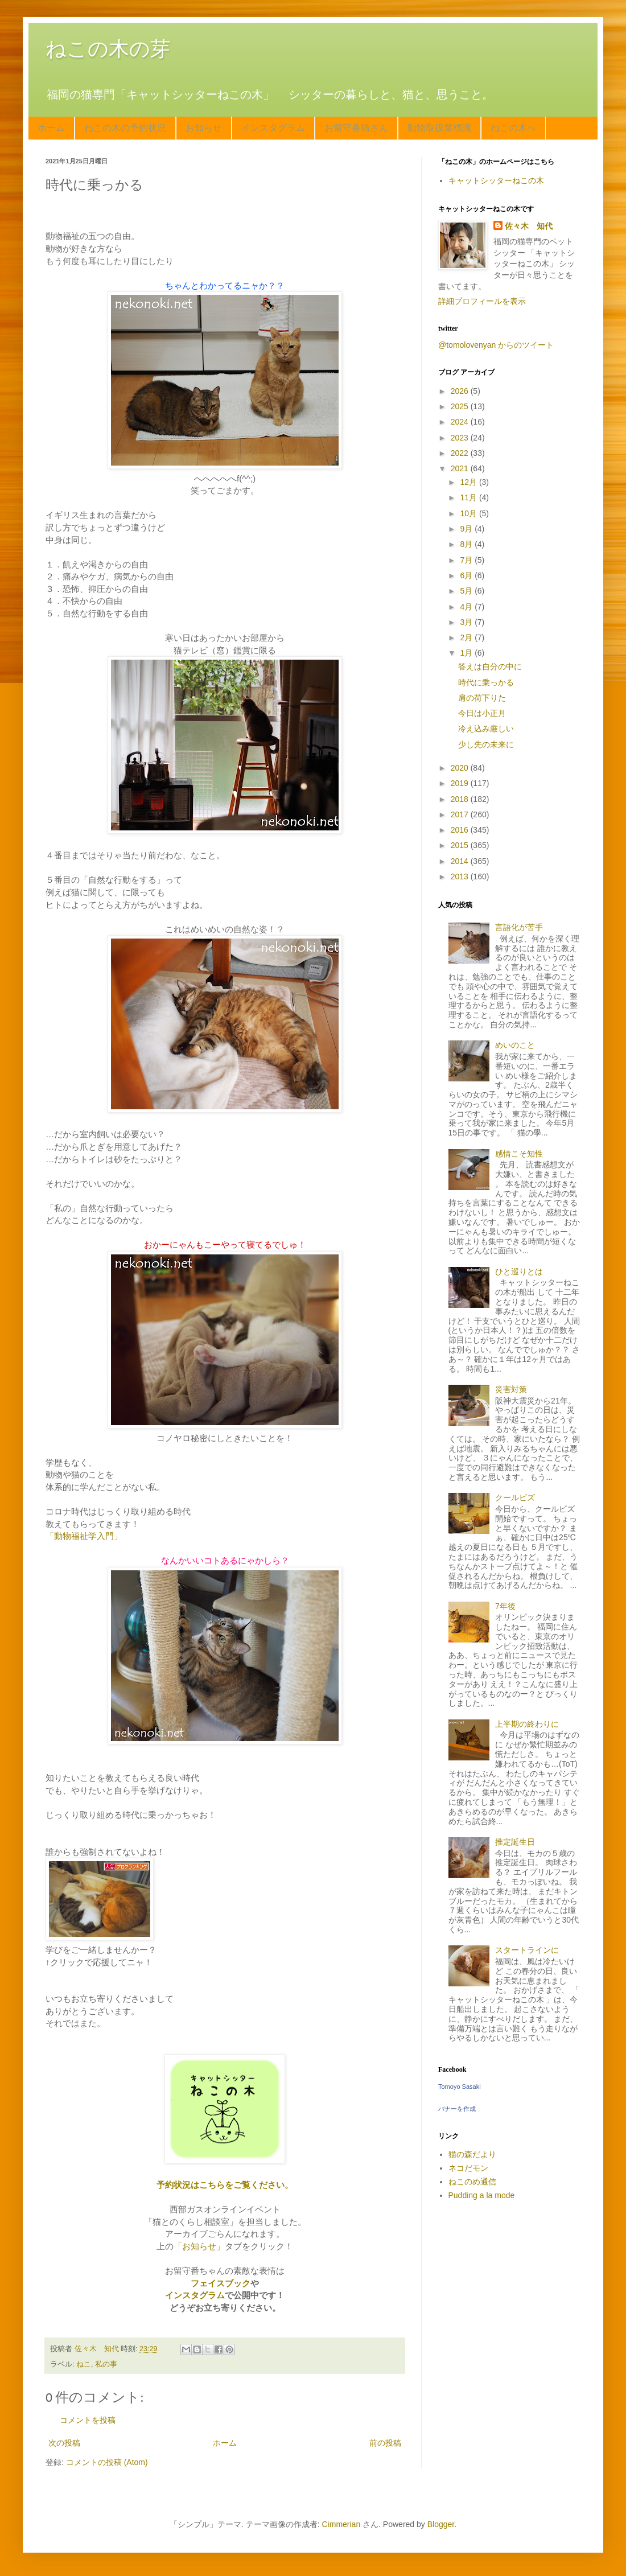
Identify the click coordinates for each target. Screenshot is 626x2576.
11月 (469, 497)
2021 (461, 468)
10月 (469, 513)
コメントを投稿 (88, 2420)
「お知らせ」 (199, 2246)
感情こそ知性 (519, 1153)
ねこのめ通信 (472, 2181)
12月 (469, 482)
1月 (467, 652)
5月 (467, 590)
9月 (467, 528)
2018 (461, 799)
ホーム (51, 128)
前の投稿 (385, 2442)
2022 (461, 453)
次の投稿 (64, 2442)
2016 (461, 829)
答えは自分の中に (490, 666)
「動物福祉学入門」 (84, 1536)
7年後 (505, 1606)
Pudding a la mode (481, 2195)
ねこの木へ (513, 128)
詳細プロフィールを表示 (482, 301)
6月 (467, 575)
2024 (461, 421)
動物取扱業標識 (439, 128)
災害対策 (511, 1389)
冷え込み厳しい (486, 728)
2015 (461, 845)
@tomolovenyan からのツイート (496, 344)
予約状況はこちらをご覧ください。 (224, 2185)
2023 (461, 437)
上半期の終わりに (527, 1724)
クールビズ (515, 1497)
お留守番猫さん (356, 128)
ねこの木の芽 (108, 48)
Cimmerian (341, 2524)
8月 (467, 544)
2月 (467, 637)
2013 (461, 876)
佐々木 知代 (529, 226)
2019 (461, 783)
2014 (461, 861)
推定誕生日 (515, 1841)
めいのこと (515, 1045)
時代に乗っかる (486, 682)
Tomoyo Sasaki (459, 2086)
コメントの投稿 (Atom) (107, 2462)
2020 (461, 767)
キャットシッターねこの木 (496, 180)
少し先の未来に (486, 744)
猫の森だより (472, 2154)
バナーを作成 (457, 2108)
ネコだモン (468, 2167)
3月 (467, 622)
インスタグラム (273, 128)
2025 (461, 406)
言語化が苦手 (519, 927)
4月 (467, 606)
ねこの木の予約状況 (125, 128)
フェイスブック (220, 2283)
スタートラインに (527, 1949)
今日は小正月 (482, 713)
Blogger (440, 2524)
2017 (461, 814)
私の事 (106, 2364)
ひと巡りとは (519, 1271)
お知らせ (204, 128)
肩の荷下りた (482, 697)
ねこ (83, 2364)
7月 (467, 560)
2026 (461, 391)
